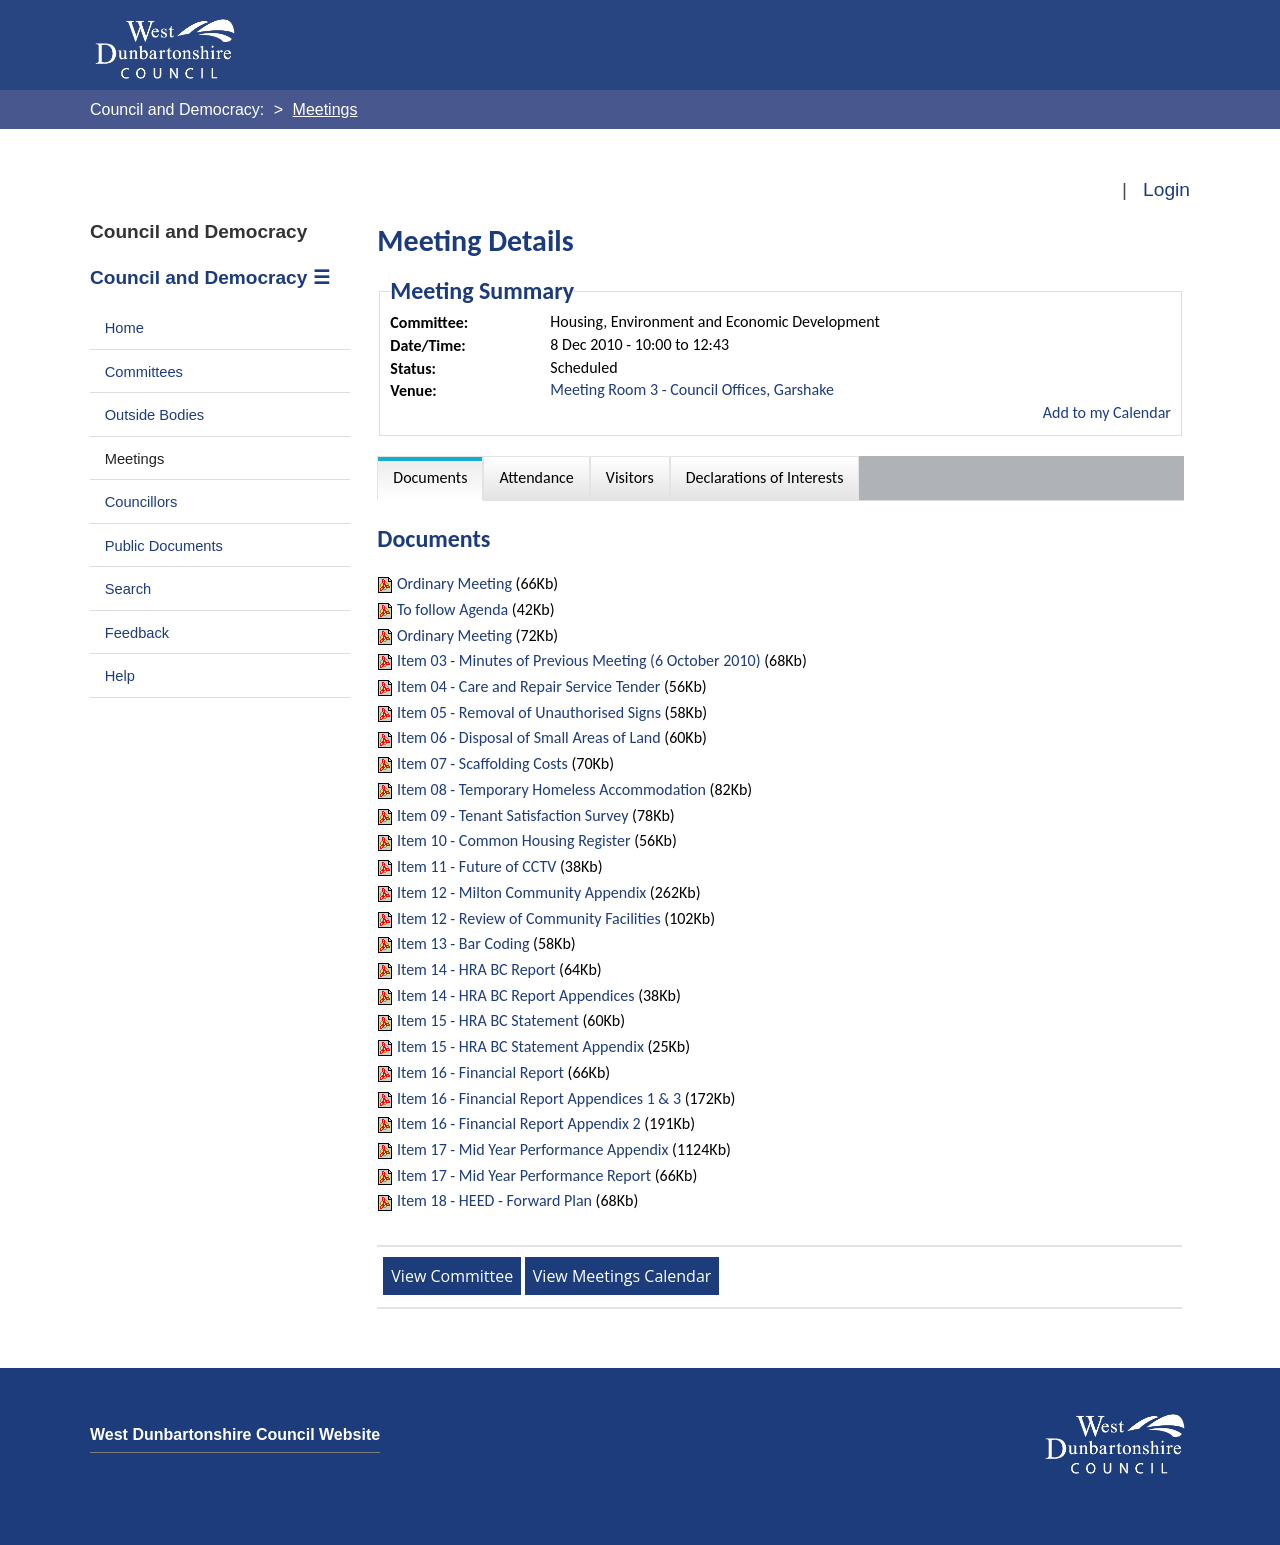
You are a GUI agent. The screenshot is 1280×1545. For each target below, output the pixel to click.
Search (128, 589)
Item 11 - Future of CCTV (476, 866)
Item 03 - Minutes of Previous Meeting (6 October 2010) (579, 660)
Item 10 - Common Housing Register (514, 840)
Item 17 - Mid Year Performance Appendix (532, 1149)
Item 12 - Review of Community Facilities (529, 918)
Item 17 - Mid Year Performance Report (524, 1175)
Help (120, 676)
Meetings (135, 459)
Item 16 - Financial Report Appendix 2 (519, 1123)
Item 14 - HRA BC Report (476, 969)
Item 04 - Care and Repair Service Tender (528, 686)
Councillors (141, 502)
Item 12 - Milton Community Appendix (521, 892)
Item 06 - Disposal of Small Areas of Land (529, 737)
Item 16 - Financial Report (480, 1072)
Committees (144, 372)
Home (124, 328)
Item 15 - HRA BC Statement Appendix (520, 1046)
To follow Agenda (452, 609)
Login (1166, 189)
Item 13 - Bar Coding (463, 943)
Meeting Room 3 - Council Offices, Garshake (692, 389)
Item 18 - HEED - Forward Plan (494, 1200)
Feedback (137, 633)
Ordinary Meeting (454, 583)
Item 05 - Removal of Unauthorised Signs (529, 712)
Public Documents (164, 546)
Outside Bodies (155, 415)
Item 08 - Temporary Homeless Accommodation (551, 789)
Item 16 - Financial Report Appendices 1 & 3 (539, 1098)
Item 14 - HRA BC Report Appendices (516, 995)
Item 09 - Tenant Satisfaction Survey (513, 815)
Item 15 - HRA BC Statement (488, 1020)
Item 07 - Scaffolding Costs (482, 763)
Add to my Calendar (1107, 412)
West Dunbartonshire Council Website (235, 1434)
